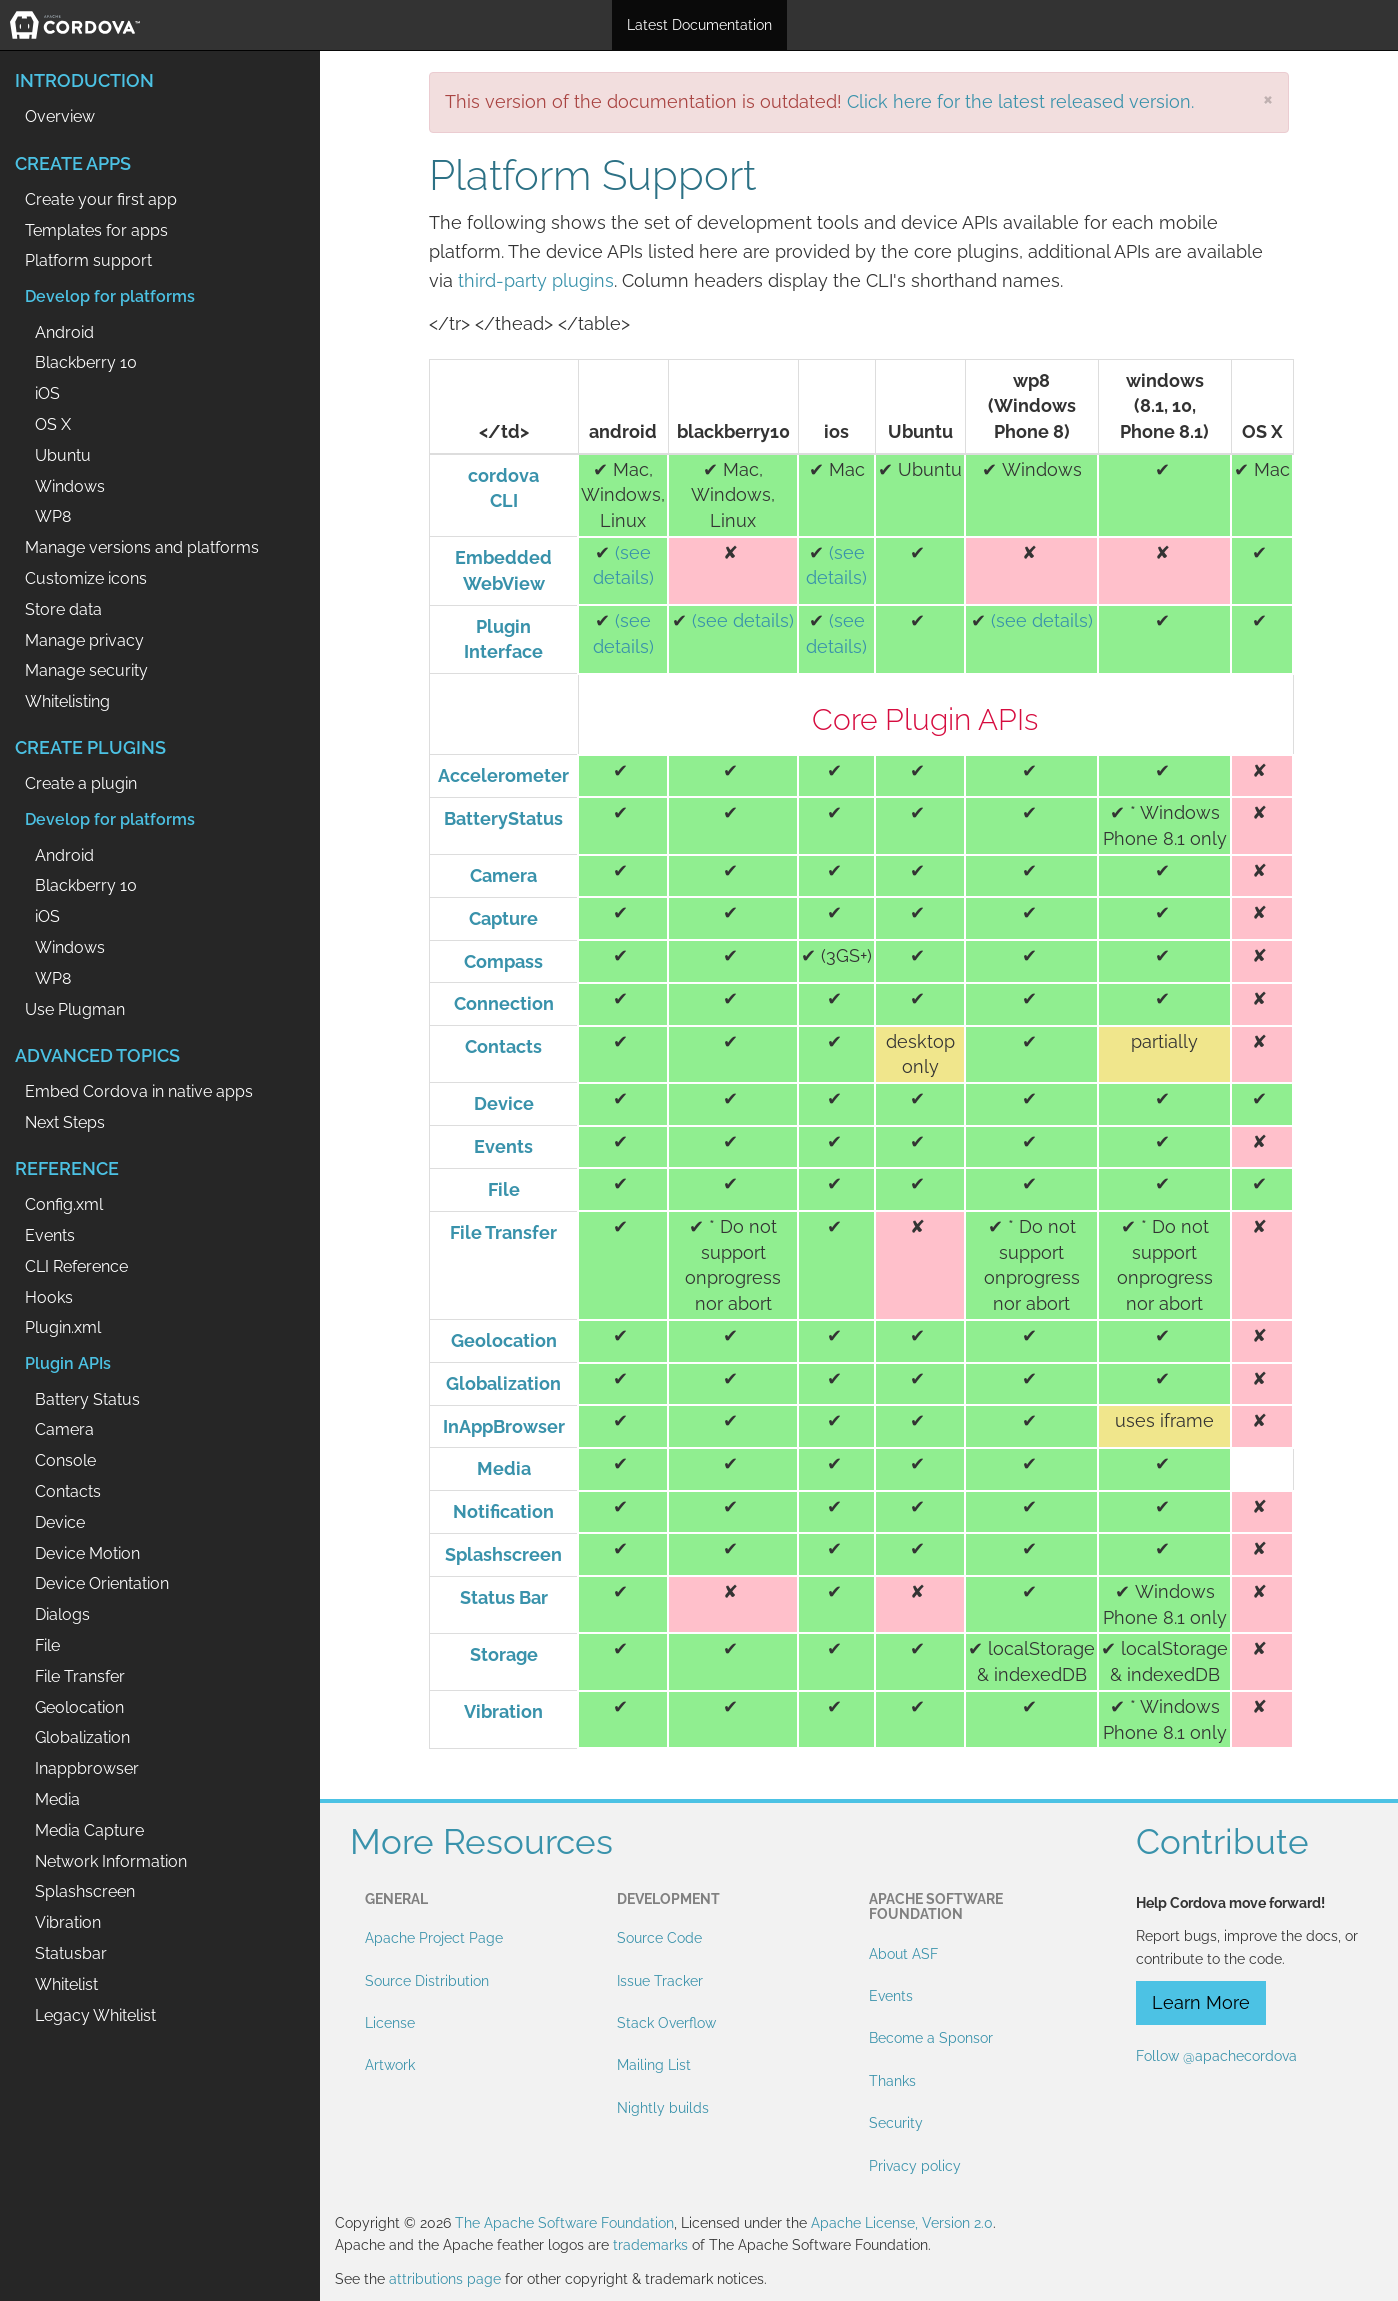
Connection (504, 1003)
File (504, 1189)
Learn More (1201, 2002)
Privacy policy (915, 2166)
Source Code (659, 1938)
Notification (503, 1511)
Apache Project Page (434, 1938)
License (390, 2023)
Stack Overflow (666, 2023)
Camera (503, 875)
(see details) (743, 620)
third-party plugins (536, 280)
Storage (504, 1654)
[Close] (1268, 98)
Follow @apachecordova (1216, 2056)
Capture (503, 918)
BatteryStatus (503, 818)
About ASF (903, 1954)
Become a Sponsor (931, 2038)
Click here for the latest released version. (1020, 101)
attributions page (445, 2279)
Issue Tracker (660, 1981)
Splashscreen (503, 1554)
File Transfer (503, 1232)
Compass (503, 961)
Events (503, 1146)
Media (504, 1468)
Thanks (892, 2081)
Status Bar (504, 1597)
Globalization (503, 1383)
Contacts (503, 1046)
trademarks (650, 2245)
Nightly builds (663, 2108)
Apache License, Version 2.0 (902, 2223)
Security (896, 2123)
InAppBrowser (504, 1426)
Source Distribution (427, 1981)
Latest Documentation (699, 25)
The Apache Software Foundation (564, 2223)
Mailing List (654, 2065)
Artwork (390, 2065)
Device (504, 1103)
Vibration (503, 1711)
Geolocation (504, 1340)
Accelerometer (503, 775)
